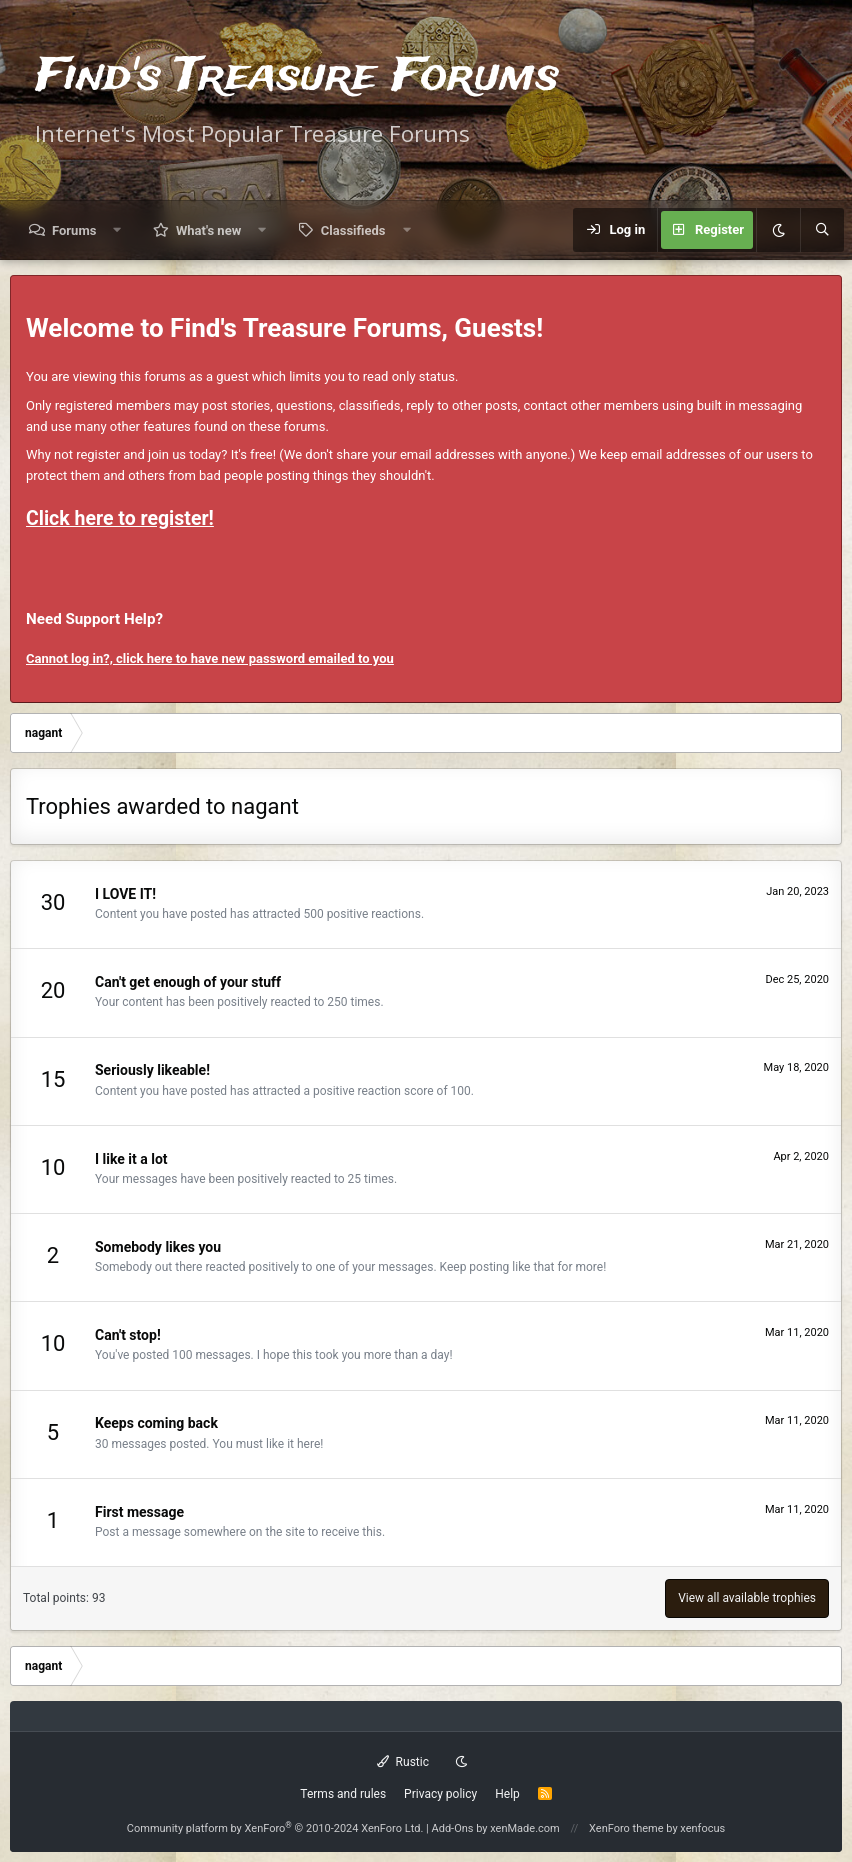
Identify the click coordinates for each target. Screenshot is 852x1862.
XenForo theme (626, 1828)
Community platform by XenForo (275, 1828)
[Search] (822, 230)
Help (507, 1794)
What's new (208, 230)
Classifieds (353, 230)
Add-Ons (453, 1828)
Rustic (403, 1762)
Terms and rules (343, 1794)
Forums (74, 230)
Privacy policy (440, 1794)
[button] (117, 230)
